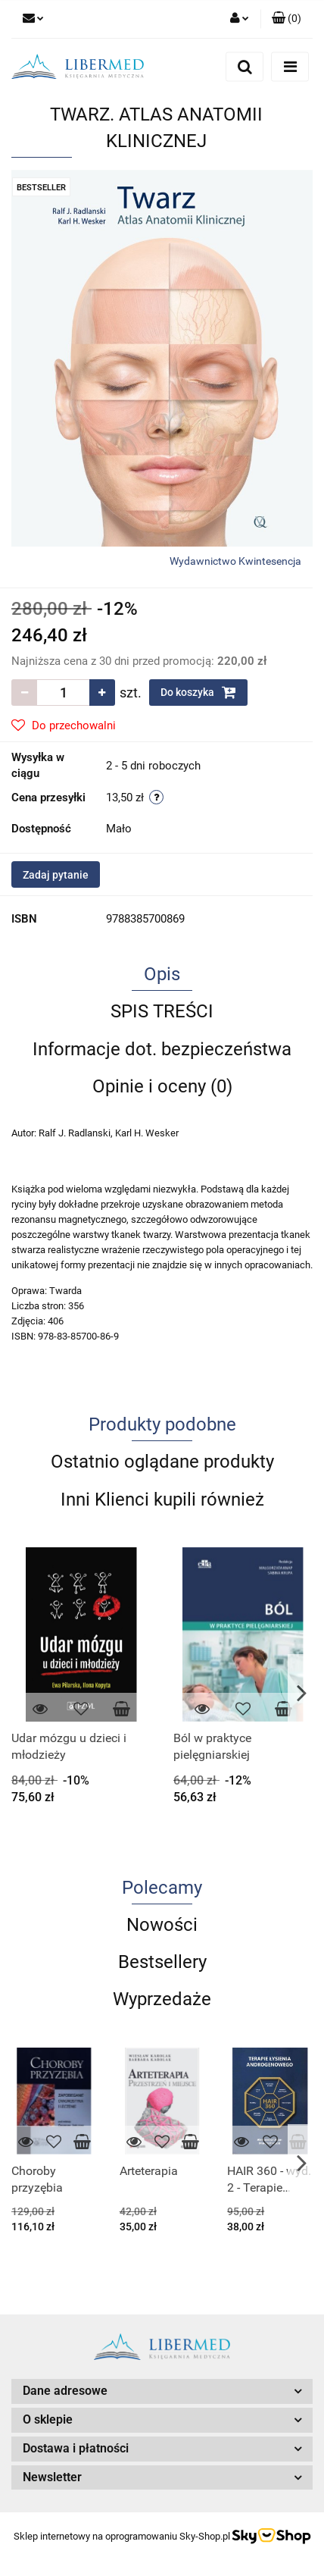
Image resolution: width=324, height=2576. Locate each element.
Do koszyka (198, 692)
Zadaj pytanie (56, 875)
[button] (286, 19)
